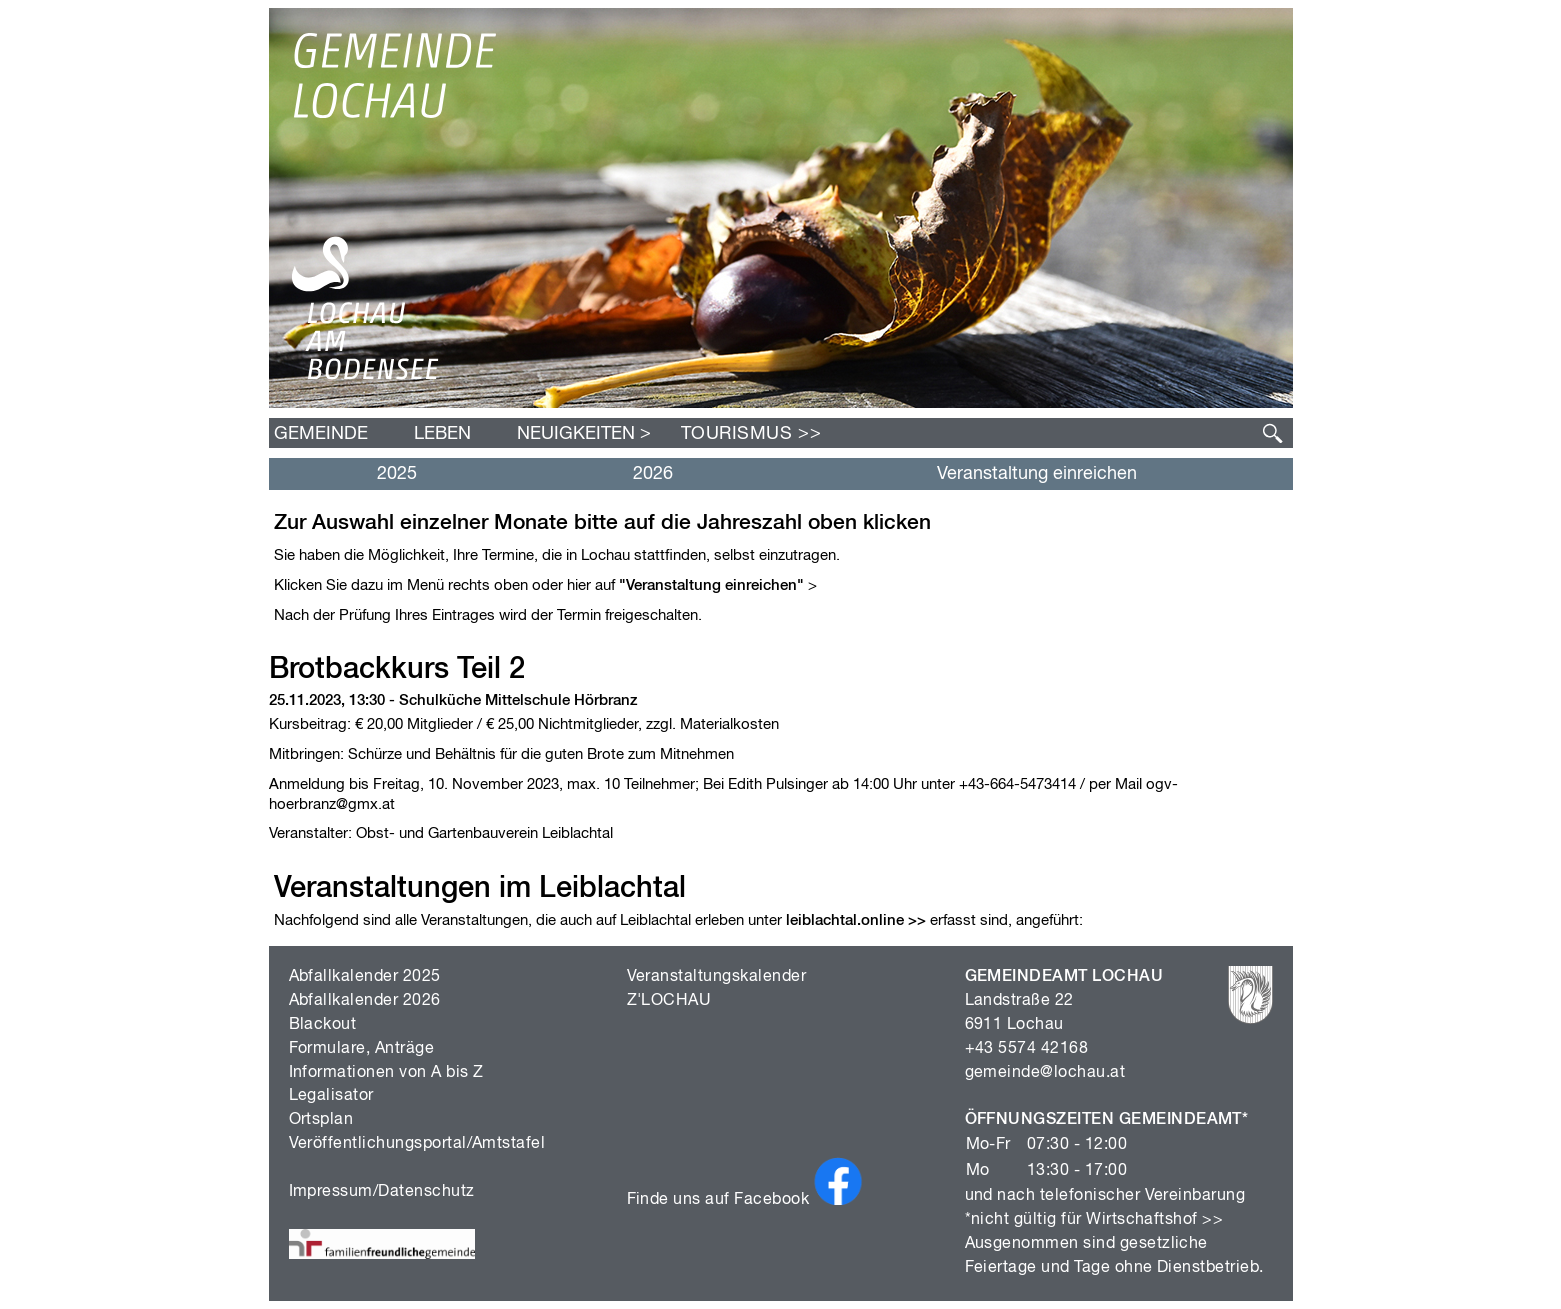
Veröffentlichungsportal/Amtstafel (417, 1144)
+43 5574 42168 (1027, 1049)
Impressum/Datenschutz (382, 1192)
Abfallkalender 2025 (365, 977)
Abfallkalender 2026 (365, 1001)
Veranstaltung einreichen (1037, 474)
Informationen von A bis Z (386, 1073)
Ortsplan (321, 1120)
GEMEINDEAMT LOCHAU (1064, 977)
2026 (653, 474)
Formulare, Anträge (362, 1049)
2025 (397, 474)
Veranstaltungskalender (717, 977)
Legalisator (331, 1096)
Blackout (323, 1025)
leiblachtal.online (845, 920)
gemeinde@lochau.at (1045, 1073)
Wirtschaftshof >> (1154, 1220)
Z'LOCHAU (669, 1001)
